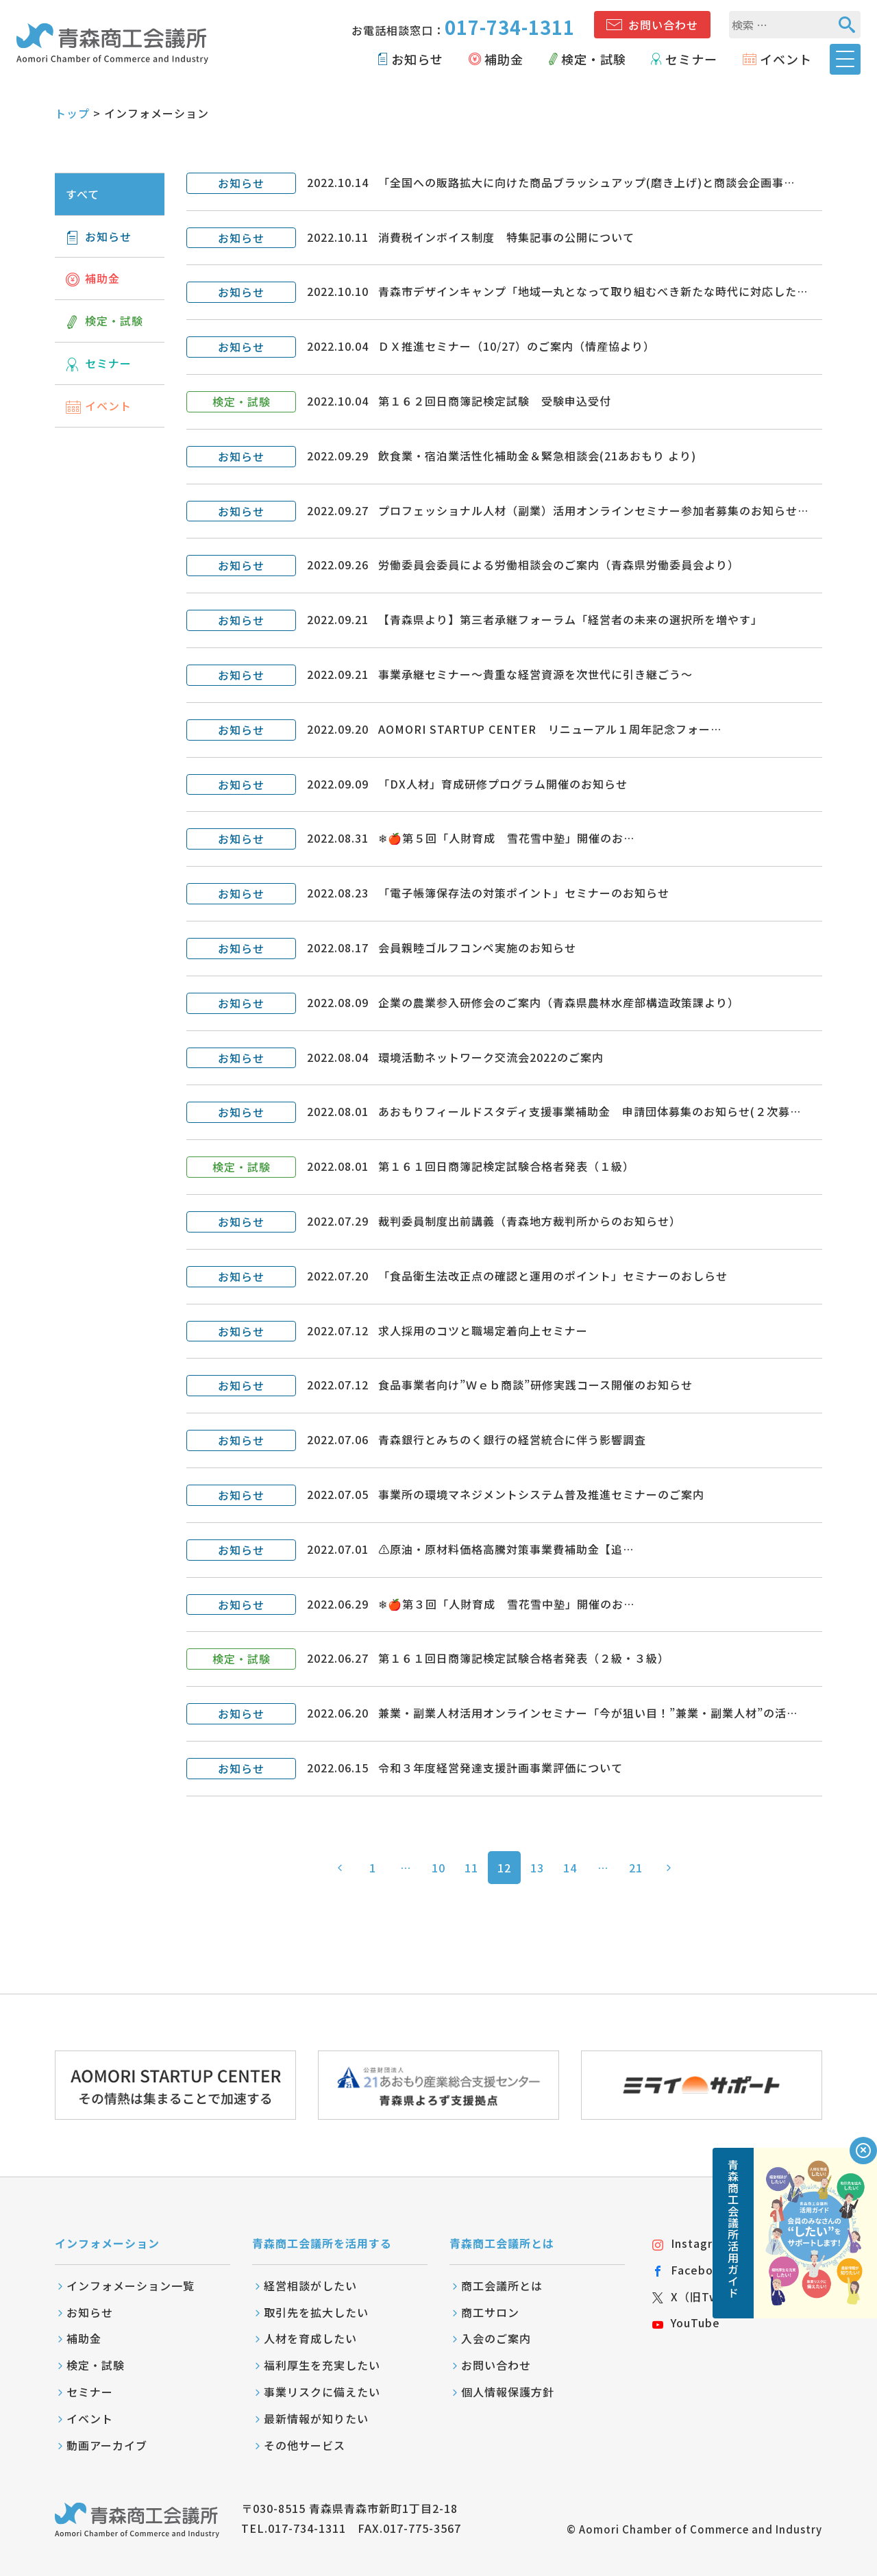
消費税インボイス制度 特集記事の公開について (506, 237)
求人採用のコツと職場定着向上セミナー (483, 1330)
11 (471, 1867)
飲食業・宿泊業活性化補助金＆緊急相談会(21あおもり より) (537, 455)
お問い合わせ (663, 24)
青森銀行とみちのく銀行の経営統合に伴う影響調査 (512, 1439)
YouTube (686, 2322)
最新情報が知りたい (316, 2418)
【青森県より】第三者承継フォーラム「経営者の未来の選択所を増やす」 (570, 619)
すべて (82, 194)
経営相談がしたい (310, 2285)
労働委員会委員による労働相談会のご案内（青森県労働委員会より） (558, 564)
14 (570, 1867)
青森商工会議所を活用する (322, 2243)
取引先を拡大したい (316, 2312)
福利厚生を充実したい (322, 2365)
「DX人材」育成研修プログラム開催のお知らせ (503, 784)
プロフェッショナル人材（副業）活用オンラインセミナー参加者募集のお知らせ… (593, 510)
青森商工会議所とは (501, 2243)
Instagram (690, 2243)
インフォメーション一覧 (130, 2285)
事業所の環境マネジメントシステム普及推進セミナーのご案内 (541, 1494)
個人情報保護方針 (507, 2391)
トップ (72, 113)
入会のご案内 (496, 2338)
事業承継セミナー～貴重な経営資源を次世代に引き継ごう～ (535, 674)
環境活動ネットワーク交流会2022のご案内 (491, 1057)
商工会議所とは (502, 2285)
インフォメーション (107, 2243)
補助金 (503, 59)
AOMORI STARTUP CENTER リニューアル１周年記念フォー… (549, 729)
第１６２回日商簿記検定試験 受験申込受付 (494, 401)
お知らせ (417, 59)
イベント (786, 59)
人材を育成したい (310, 2338)
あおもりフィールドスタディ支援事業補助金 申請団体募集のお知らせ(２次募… (589, 1111)
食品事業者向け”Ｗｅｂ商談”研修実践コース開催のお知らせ (535, 1384)
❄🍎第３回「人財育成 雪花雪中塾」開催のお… (506, 1604)
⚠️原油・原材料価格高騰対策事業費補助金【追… (506, 1549)
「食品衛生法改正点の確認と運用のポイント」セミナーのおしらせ (553, 1275)
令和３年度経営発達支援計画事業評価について (500, 1767)
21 (636, 1867)
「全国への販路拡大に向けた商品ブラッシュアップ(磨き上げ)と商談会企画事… (586, 182)
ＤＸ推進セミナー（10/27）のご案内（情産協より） (516, 346)
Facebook (690, 2270)
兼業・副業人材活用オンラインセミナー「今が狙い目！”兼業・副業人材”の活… (588, 1713)
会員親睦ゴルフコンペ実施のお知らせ (477, 947)
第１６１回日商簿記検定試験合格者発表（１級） (506, 1166)
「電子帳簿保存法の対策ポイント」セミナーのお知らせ (523, 892)
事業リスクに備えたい (322, 2391)
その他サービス (304, 2445)
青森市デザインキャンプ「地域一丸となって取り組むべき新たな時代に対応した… (593, 291)
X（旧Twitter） (704, 2296)
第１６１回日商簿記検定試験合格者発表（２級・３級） (523, 1658)
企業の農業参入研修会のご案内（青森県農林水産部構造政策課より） (558, 1002)
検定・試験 (593, 59)
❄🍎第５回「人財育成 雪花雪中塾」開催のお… (506, 838)
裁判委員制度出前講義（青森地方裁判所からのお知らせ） (529, 1221)
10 (438, 1867)
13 (537, 1867)
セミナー (691, 59)
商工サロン (490, 2312)
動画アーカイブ (106, 2445)
